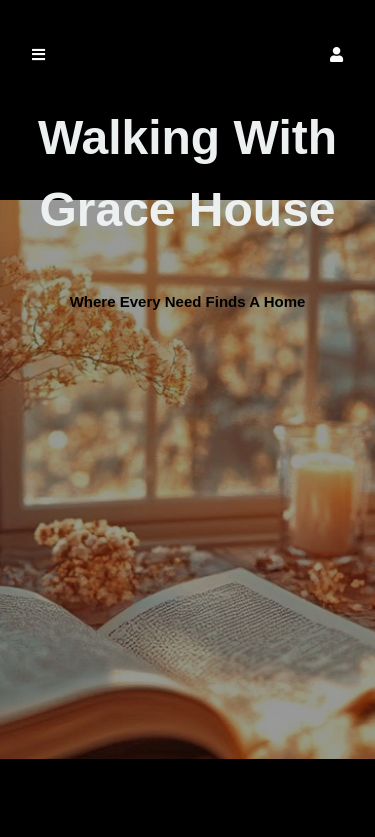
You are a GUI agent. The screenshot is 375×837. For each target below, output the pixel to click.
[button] (336, 54)
